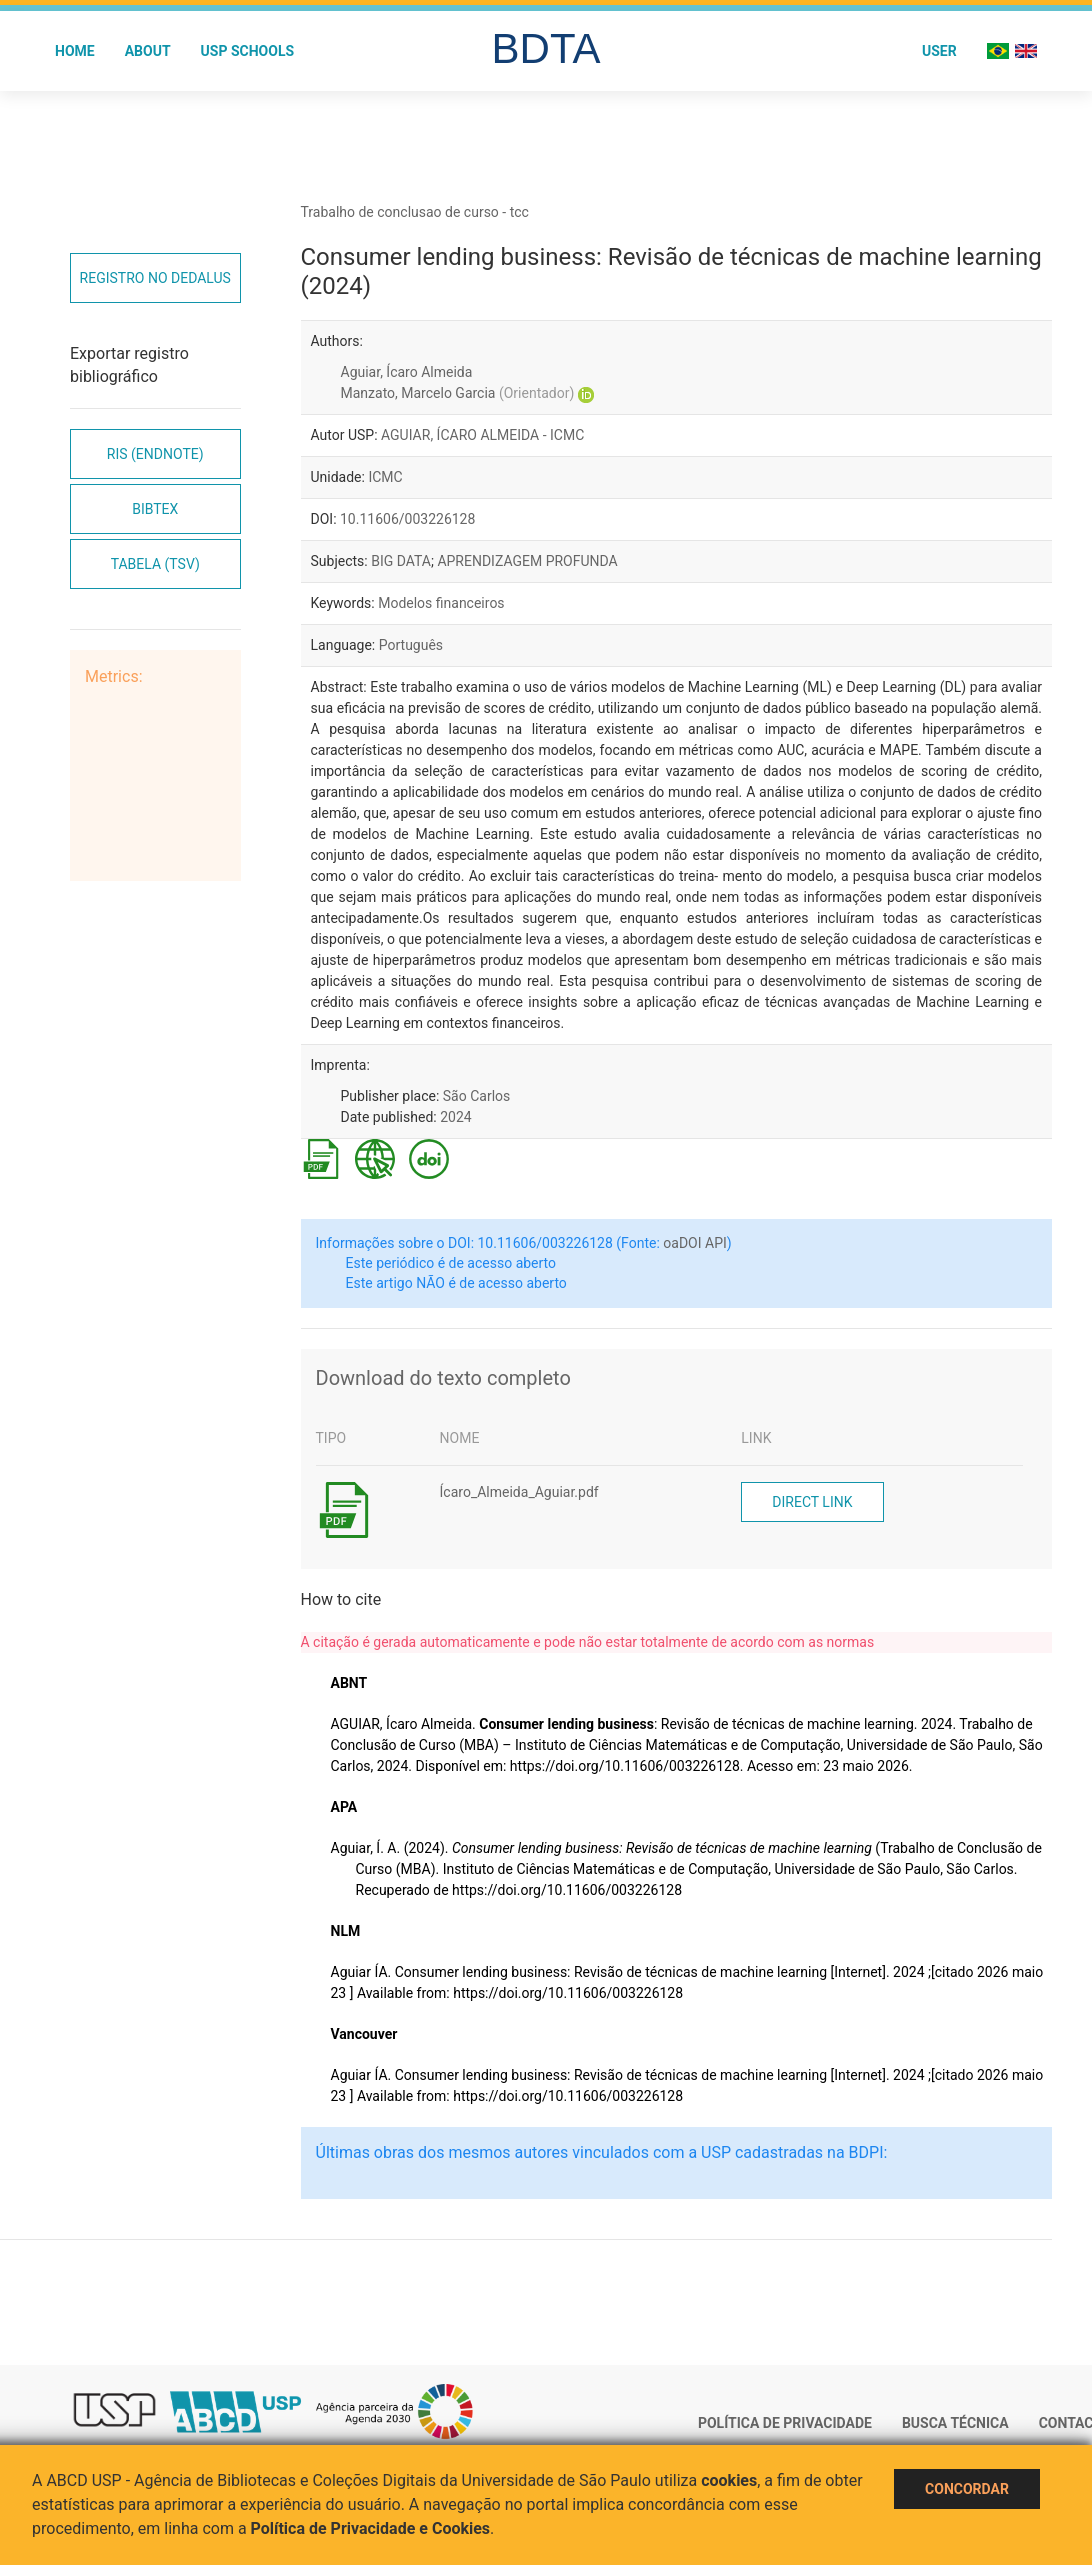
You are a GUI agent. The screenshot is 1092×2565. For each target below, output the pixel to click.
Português (411, 645)
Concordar (967, 2489)
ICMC (385, 477)
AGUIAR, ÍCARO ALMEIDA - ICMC (482, 435)
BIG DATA (401, 561)
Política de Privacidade (785, 2423)
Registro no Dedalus (155, 278)
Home (75, 51)
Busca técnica (955, 2423)
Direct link (812, 1502)
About (148, 51)
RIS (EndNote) (155, 454)
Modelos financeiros (441, 603)
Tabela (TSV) (155, 564)
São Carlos (476, 1096)
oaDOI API (694, 1243)
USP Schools (248, 51)
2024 (455, 1117)
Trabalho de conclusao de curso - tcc (415, 212)
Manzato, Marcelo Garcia (458, 393)
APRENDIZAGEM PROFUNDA (527, 561)
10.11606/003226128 (407, 519)
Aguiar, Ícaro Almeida (407, 372)
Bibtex (155, 509)
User (939, 51)
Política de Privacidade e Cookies (371, 2528)
